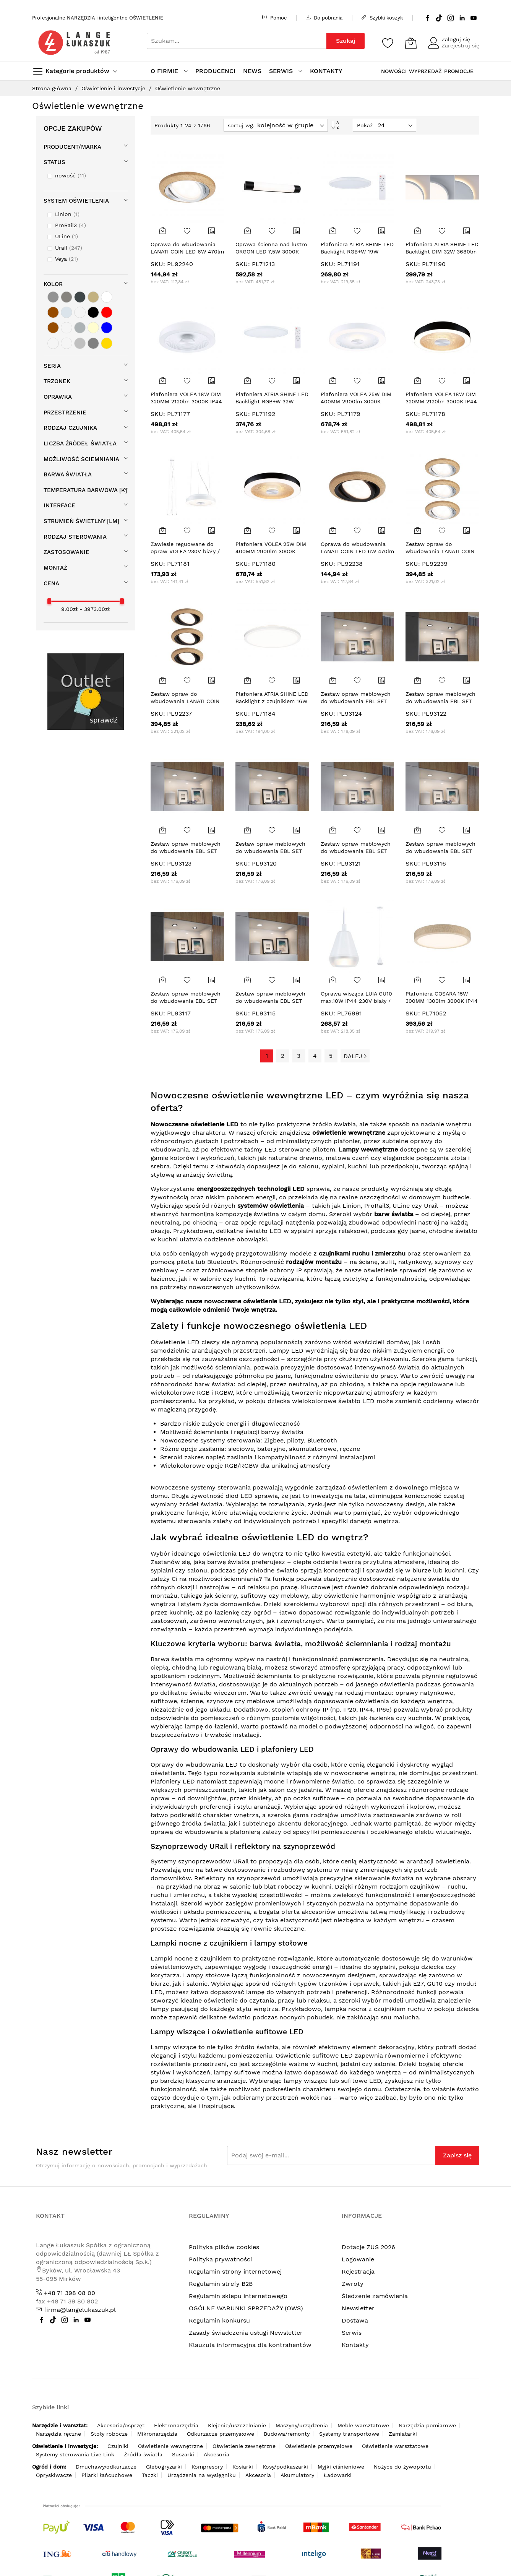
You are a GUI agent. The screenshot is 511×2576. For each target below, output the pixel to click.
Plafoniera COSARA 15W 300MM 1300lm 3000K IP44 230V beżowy (442, 1001)
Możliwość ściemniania (81, 459)
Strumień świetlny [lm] (81, 521)
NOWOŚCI (394, 71)
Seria (52, 365)
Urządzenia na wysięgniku (201, 2475)
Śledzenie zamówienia (375, 2296)
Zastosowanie (66, 552)
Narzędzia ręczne (58, 2434)
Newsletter (358, 2308)
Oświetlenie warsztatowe (395, 2446)
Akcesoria (216, 2454)
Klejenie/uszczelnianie (237, 2425)
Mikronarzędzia (157, 2434)
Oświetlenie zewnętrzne (244, 2446)
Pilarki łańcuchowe (106, 2475)
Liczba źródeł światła (80, 443)
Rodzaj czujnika (70, 427)
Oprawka (58, 396)
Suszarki (183, 2454)
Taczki (150, 2475)
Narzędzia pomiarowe (427, 2425)
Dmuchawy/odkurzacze (106, 2467)
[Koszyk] (411, 43)
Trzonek (57, 381)
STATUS (54, 162)
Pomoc (274, 18)
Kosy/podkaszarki (285, 2467)
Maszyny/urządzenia (302, 2425)
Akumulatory (297, 2475)
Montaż (55, 567)
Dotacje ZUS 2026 (368, 2247)
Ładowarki (338, 2475)
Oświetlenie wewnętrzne (170, 2446)
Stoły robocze (109, 2434)
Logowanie (358, 2259)
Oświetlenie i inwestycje (114, 88)
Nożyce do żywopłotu (402, 2467)
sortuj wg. (241, 125)
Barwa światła (68, 474)
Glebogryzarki (164, 2467)
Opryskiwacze (54, 2475)
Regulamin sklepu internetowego (238, 2296)
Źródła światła (143, 2454)
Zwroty (352, 2283)
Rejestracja (358, 2271)
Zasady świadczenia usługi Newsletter (246, 2332)
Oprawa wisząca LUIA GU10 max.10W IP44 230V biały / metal (356, 1001)
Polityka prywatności (220, 2259)
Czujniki (117, 2446)
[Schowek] (388, 43)
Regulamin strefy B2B (221, 2283)
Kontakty (355, 2345)
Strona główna (52, 88)
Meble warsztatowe (363, 2425)
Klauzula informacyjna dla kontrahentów (250, 2345)
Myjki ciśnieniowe (341, 2467)
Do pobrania (324, 18)
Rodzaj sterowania (75, 536)
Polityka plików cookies (224, 2247)
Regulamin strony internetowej (235, 2271)
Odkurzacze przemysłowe (220, 2434)
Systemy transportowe (349, 2434)
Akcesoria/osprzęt (120, 2425)
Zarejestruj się (460, 45)
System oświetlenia (76, 200)
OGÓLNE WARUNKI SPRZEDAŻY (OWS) (246, 2308)
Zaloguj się (455, 39)
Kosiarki (242, 2467)
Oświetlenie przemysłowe (318, 2446)
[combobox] (236, 41)
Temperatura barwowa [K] (85, 490)
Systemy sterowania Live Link (75, 2454)
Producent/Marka (72, 146)
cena (51, 583)
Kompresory (207, 2467)
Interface (59, 505)
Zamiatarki (403, 2434)
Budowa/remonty (287, 2434)
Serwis (352, 2332)
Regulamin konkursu (219, 2320)
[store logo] (74, 43)
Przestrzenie (65, 412)
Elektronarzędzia (176, 2425)
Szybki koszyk (382, 18)
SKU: (158, 264)
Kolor (53, 284)
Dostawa (355, 2320)
